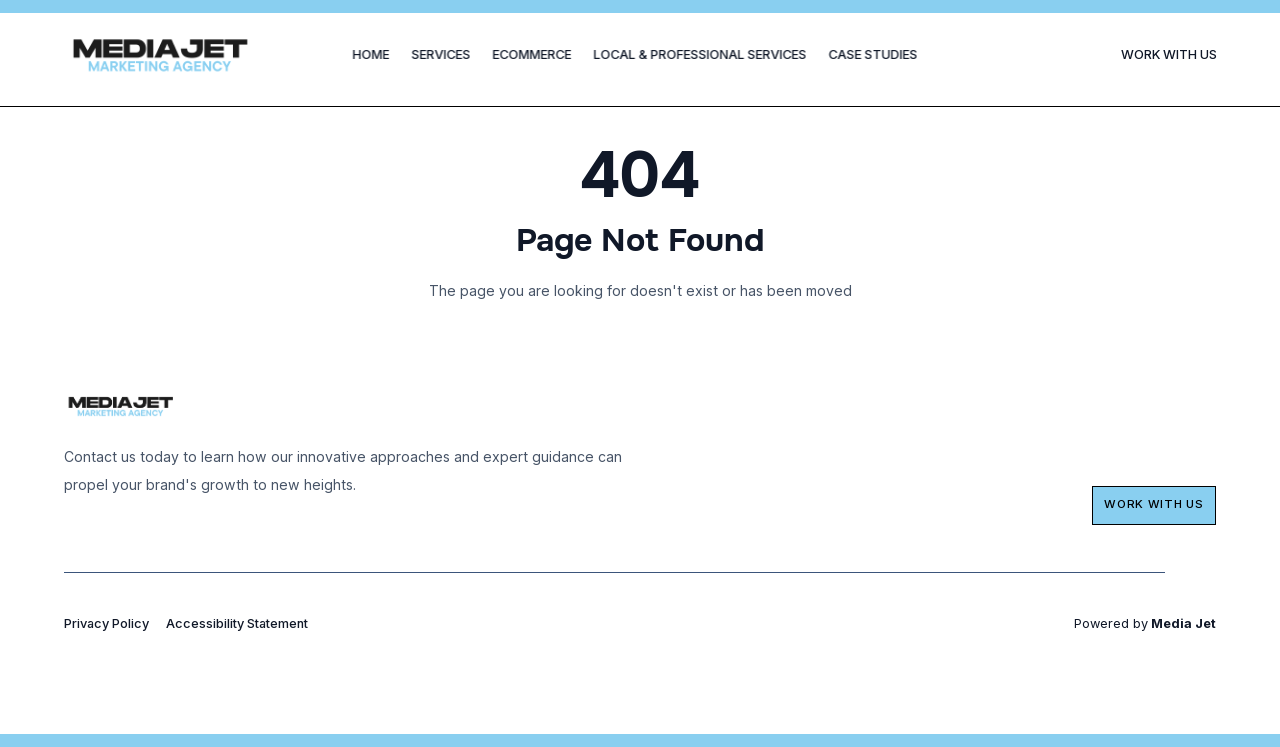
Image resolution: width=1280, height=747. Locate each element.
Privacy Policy (106, 623)
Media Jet (1182, 623)
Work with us (1153, 504)
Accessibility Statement (237, 623)
